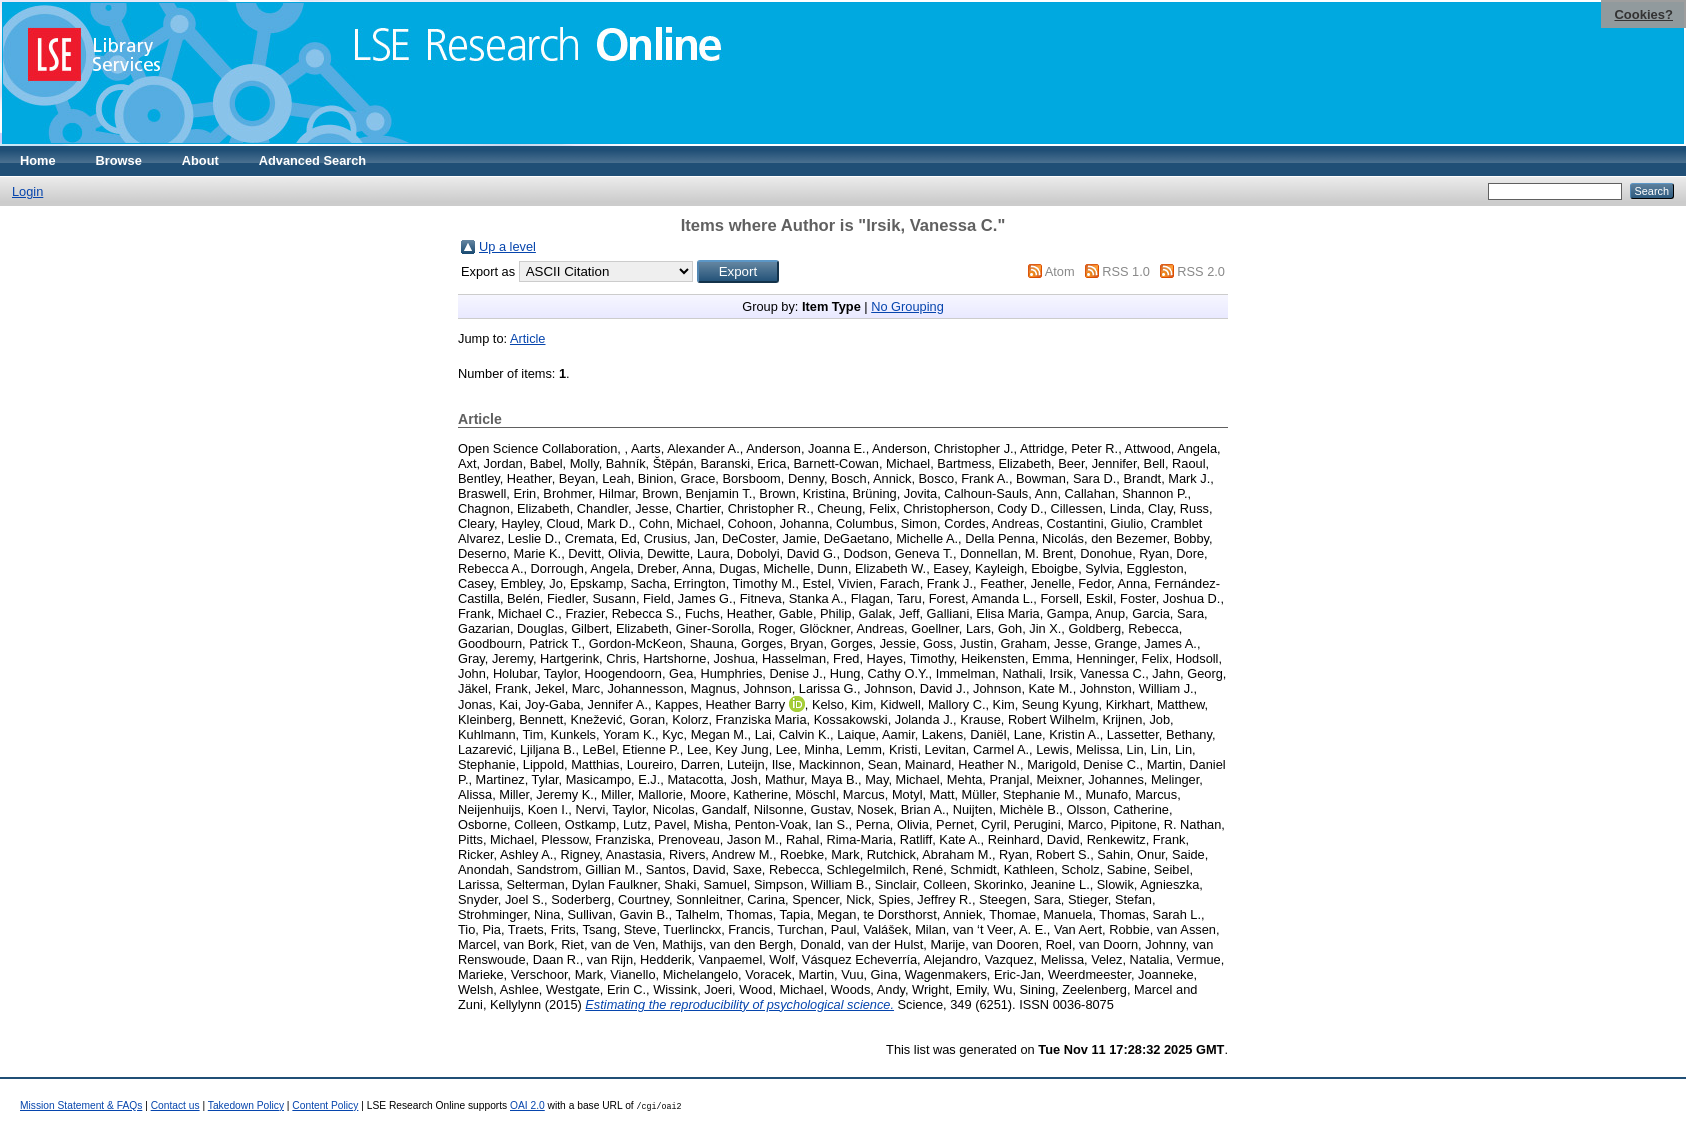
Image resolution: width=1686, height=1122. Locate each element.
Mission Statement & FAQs (81, 1105)
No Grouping (907, 306)
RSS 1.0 (1126, 271)
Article (528, 338)
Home (38, 160)
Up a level (507, 246)
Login (27, 191)
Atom (1060, 271)
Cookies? (1643, 14)
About (200, 160)
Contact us (175, 1105)
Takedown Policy (246, 1105)
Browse (119, 160)
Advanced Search (312, 160)
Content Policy (325, 1105)
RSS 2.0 (1201, 271)
